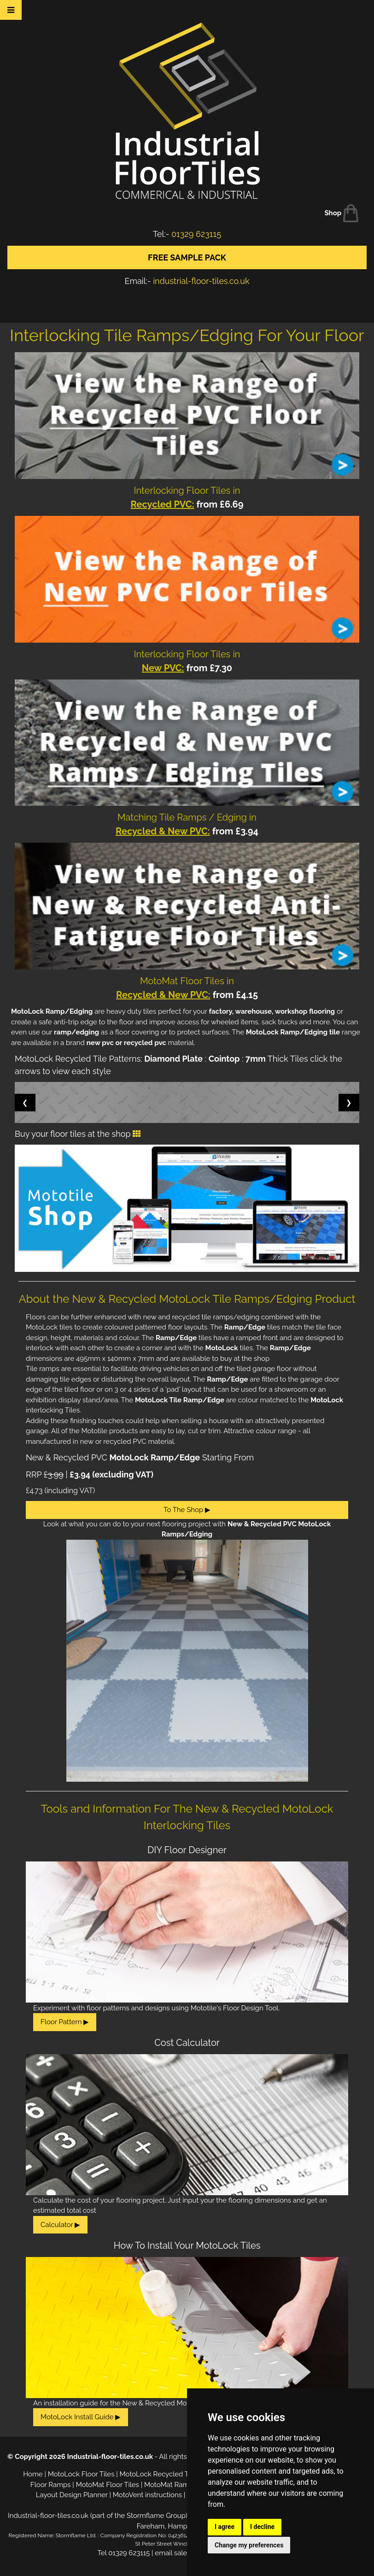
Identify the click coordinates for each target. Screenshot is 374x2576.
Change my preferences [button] (249, 2545)
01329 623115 (196, 234)
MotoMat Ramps (170, 2485)
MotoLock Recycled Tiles (160, 2474)
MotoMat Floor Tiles (107, 2485)
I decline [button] (262, 2526)
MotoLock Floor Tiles (81, 2474)
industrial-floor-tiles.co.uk (201, 281)
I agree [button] (224, 2526)
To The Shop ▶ (187, 1510)
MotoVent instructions (147, 2495)
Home (32, 2474)
